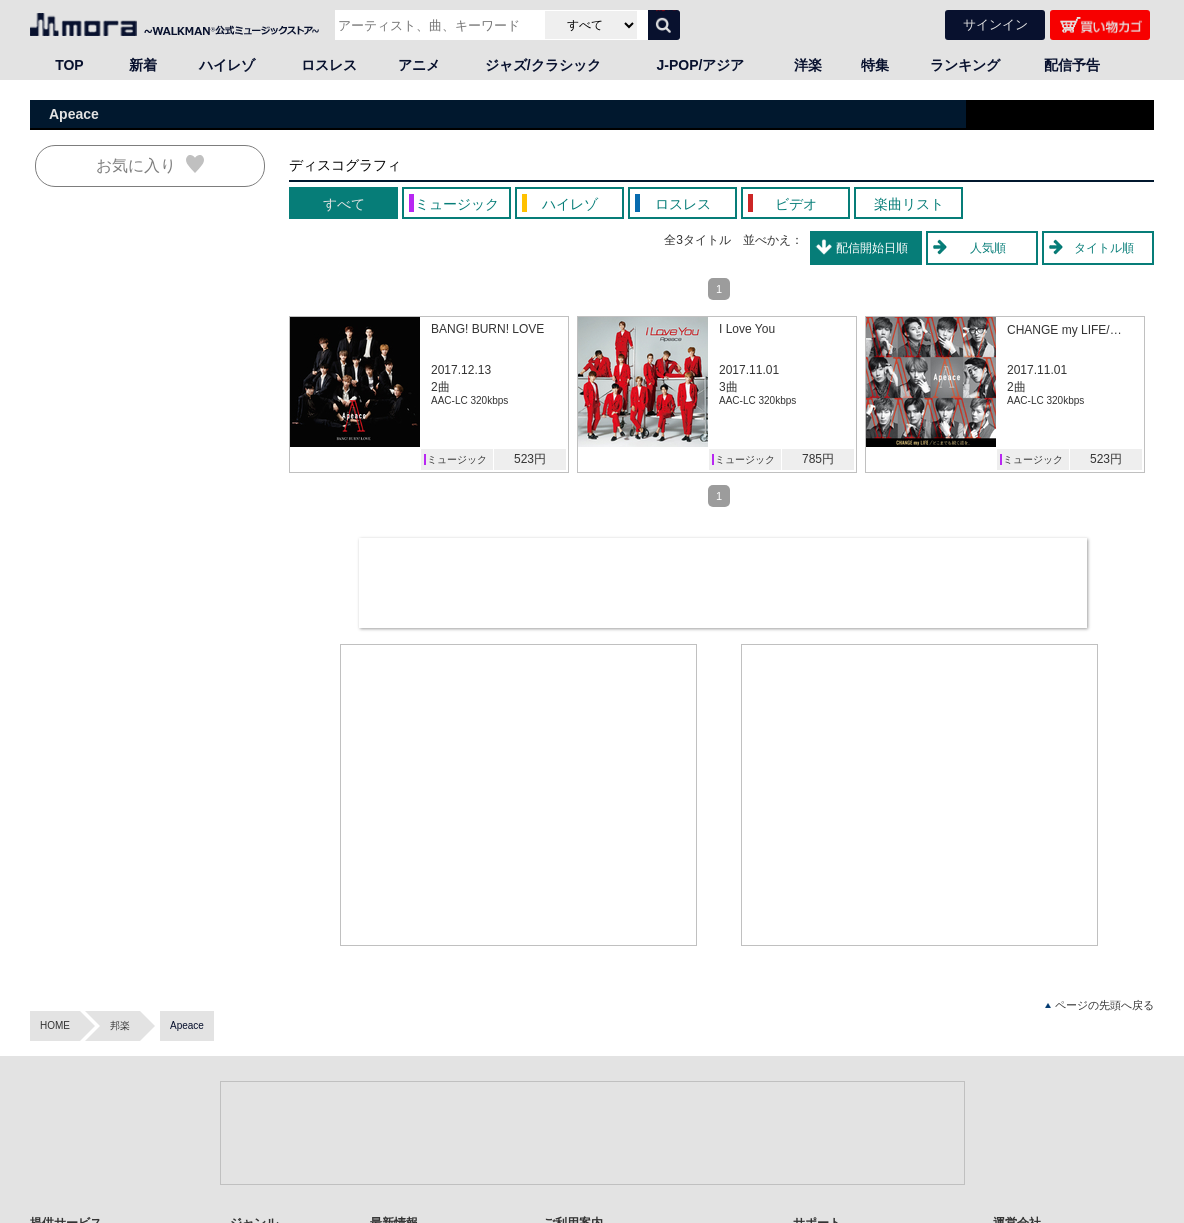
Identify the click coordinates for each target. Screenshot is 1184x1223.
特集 (875, 65)
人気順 (988, 248)
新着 (143, 65)
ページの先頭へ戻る (1099, 1005)
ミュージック (457, 459)
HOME (55, 1025)
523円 (530, 459)
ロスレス (329, 65)
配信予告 (1072, 65)
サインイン (995, 24)
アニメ (419, 65)
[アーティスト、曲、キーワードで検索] (437, 25)
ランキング (965, 65)
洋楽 (808, 65)
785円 (818, 459)
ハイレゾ (227, 65)
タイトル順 (1104, 248)
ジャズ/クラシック (543, 65)
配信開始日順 (872, 248)
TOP (69, 65)
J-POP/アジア (701, 65)
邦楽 (120, 1025)
